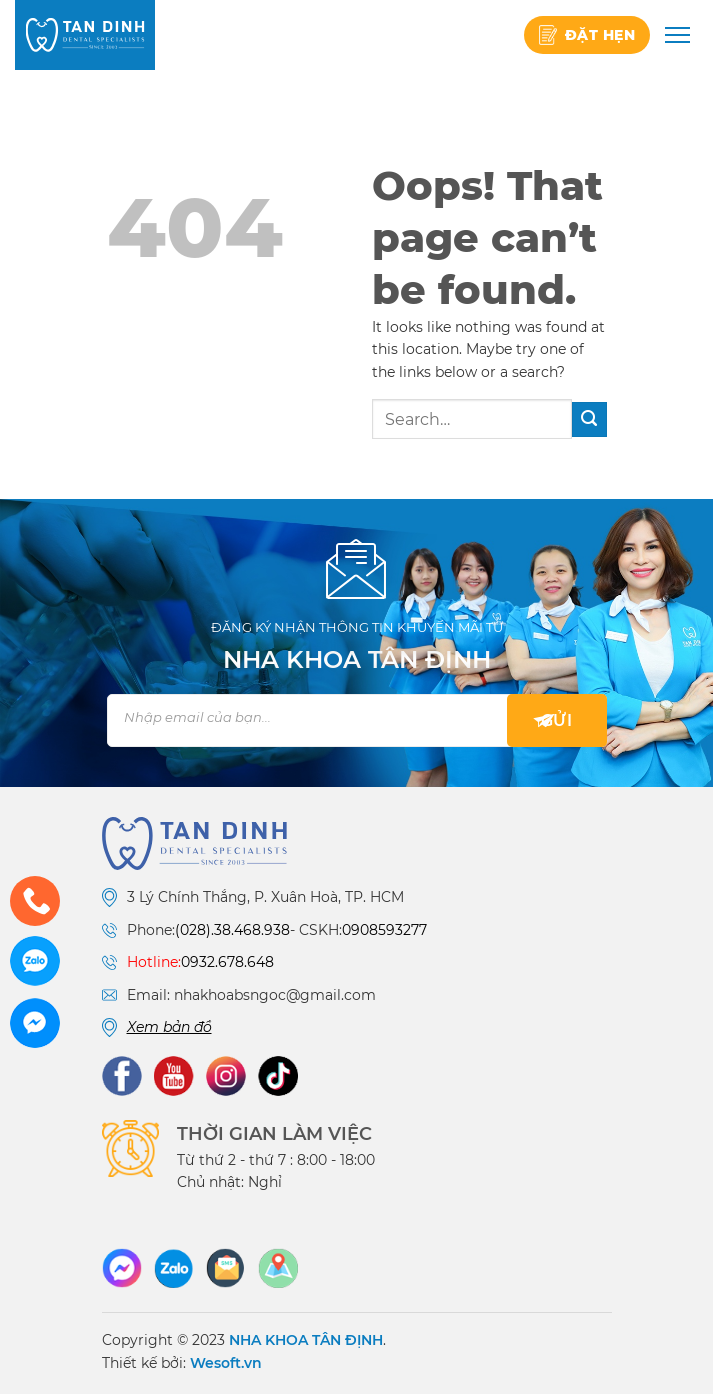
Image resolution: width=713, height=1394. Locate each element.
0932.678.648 (227, 962)
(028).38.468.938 (232, 930)
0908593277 (384, 930)
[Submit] (589, 419)
